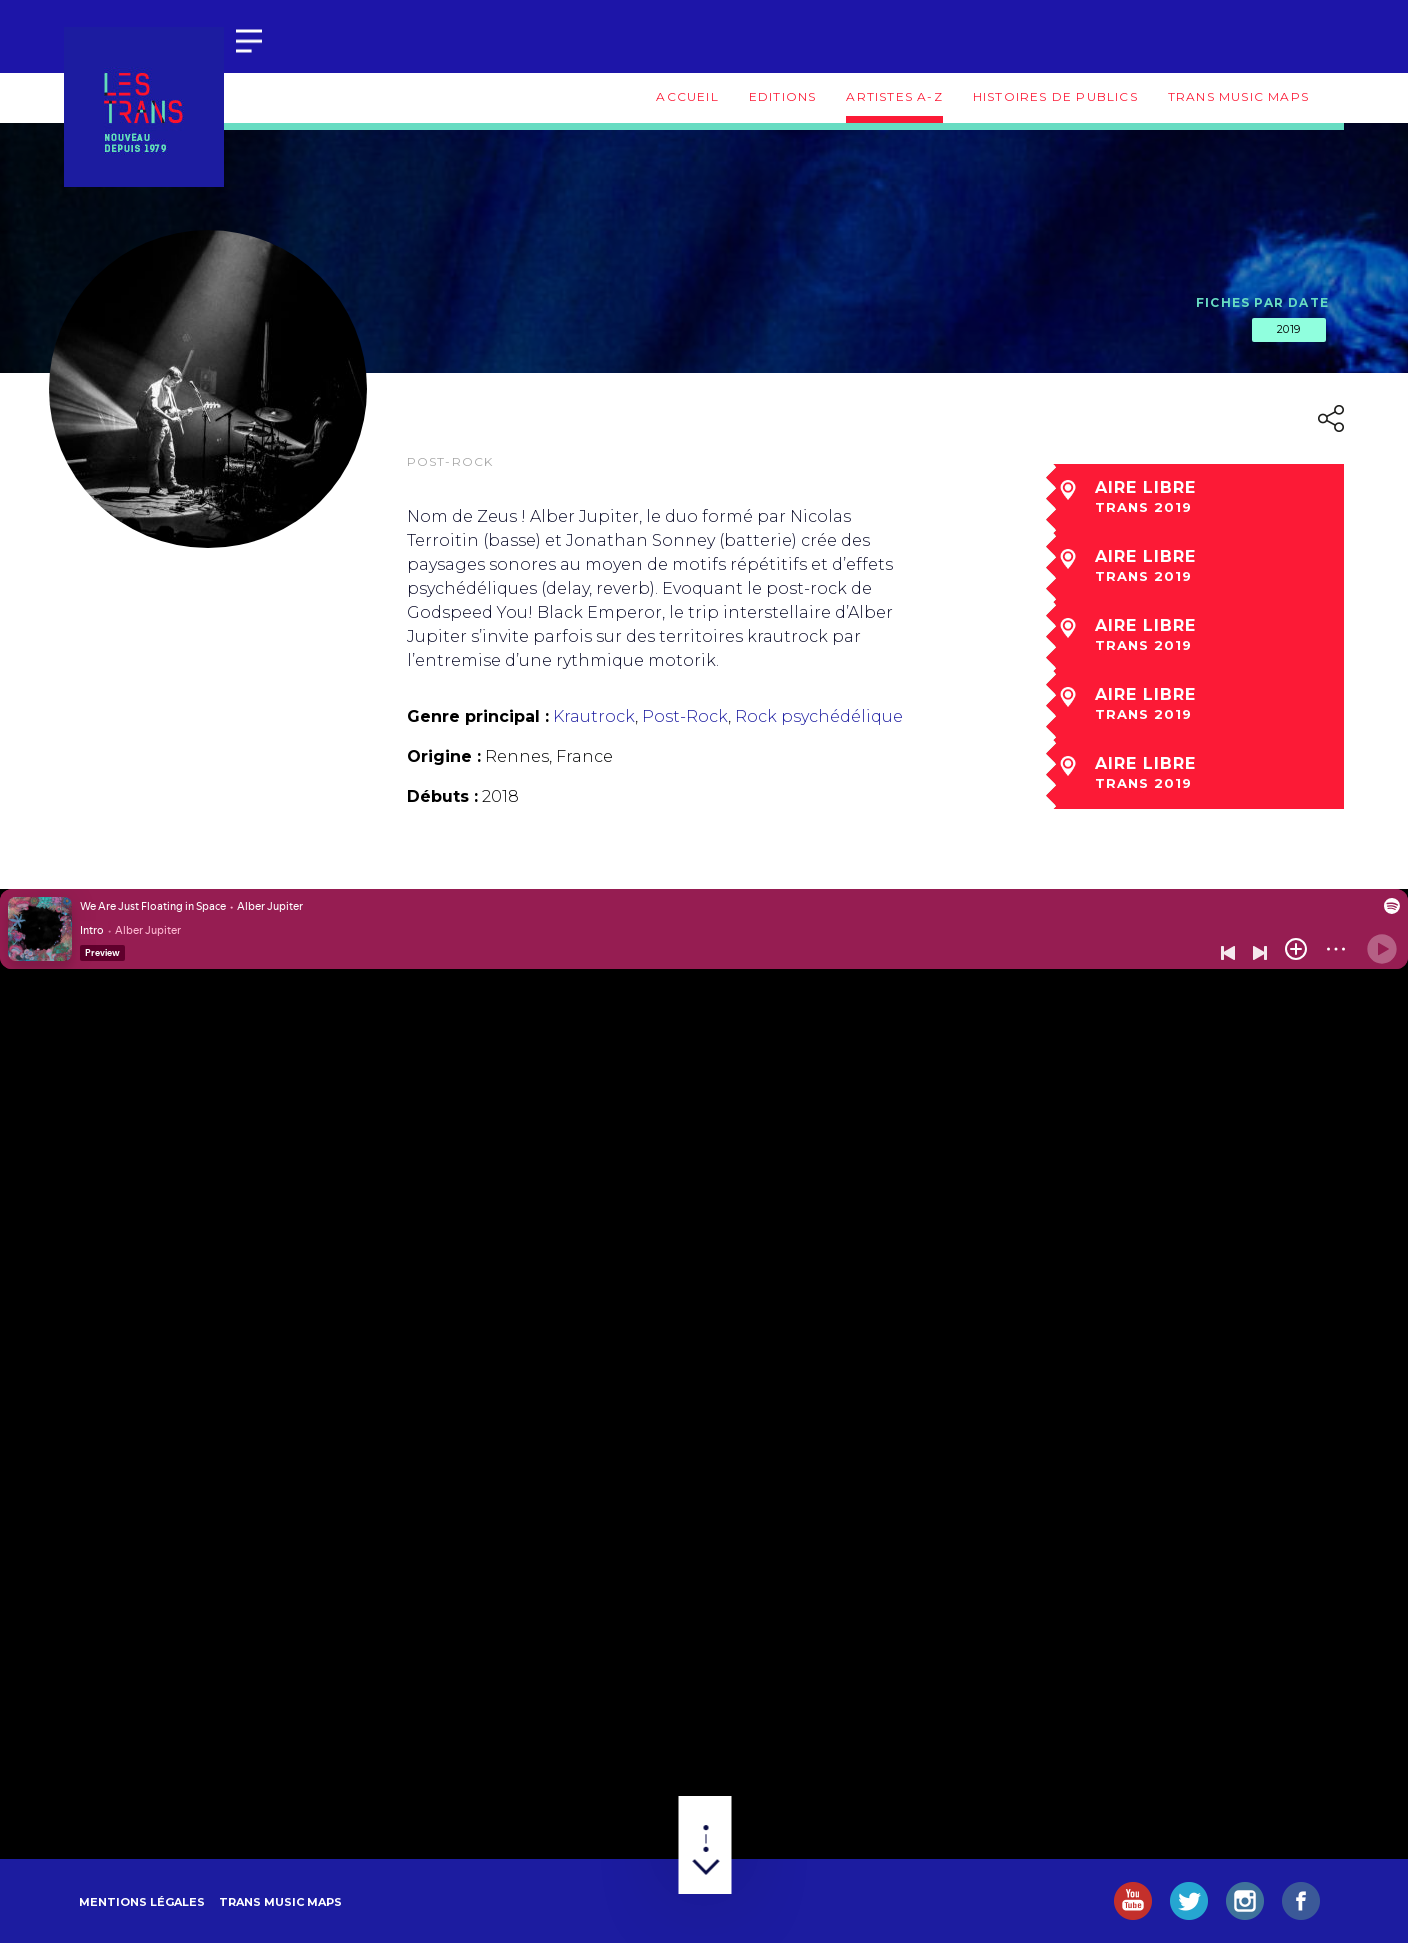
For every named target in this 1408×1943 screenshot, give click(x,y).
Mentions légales (142, 1902)
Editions (783, 96)
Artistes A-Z (894, 96)
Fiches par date (1262, 302)
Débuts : (442, 796)
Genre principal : (478, 716)
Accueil (687, 96)
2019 (1289, 329)
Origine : (444, 756)
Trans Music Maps (1238, 96)
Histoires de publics (1055, 96)
